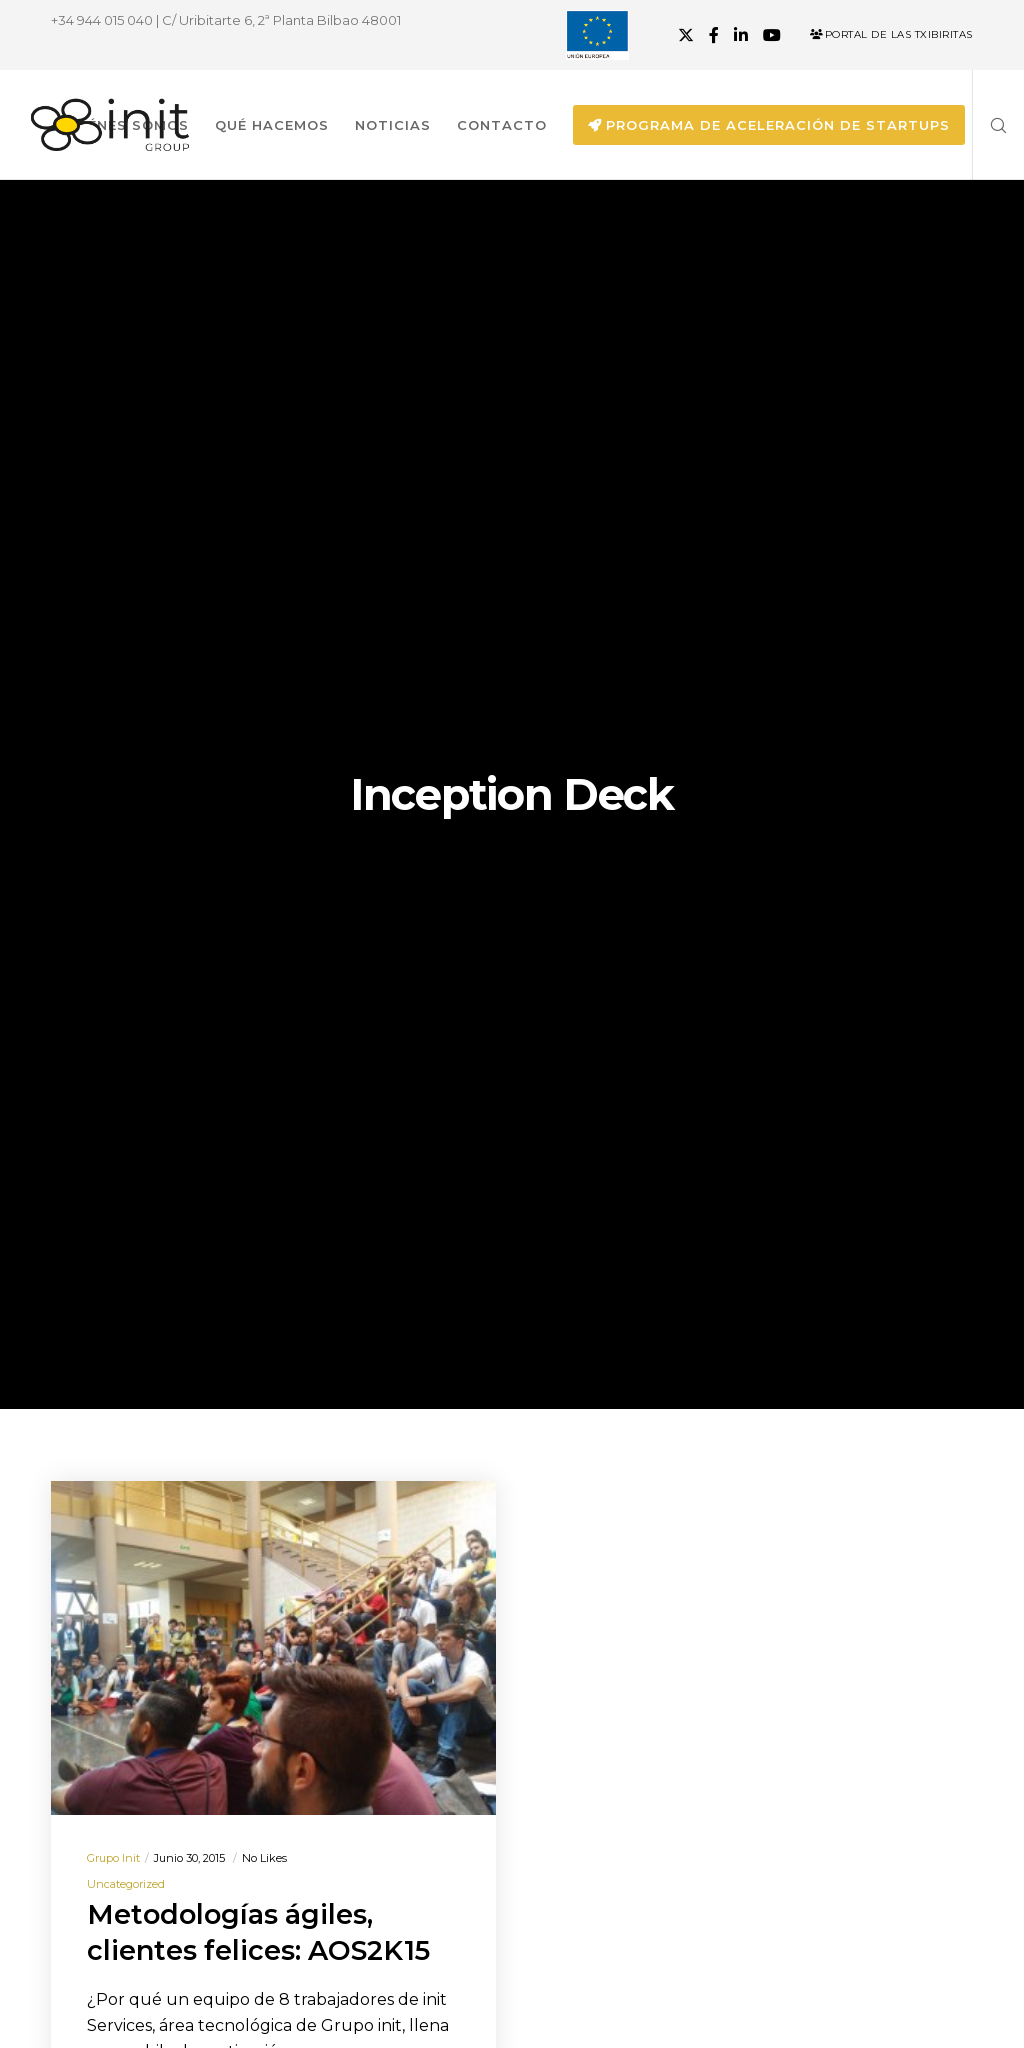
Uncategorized (126, 1884)
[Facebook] (714, 35)
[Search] (991, 125)
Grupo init (113, 1858)
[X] (686, 35)
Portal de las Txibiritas (891, 34)
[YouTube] (772, 35)
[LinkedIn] (741, 35)
